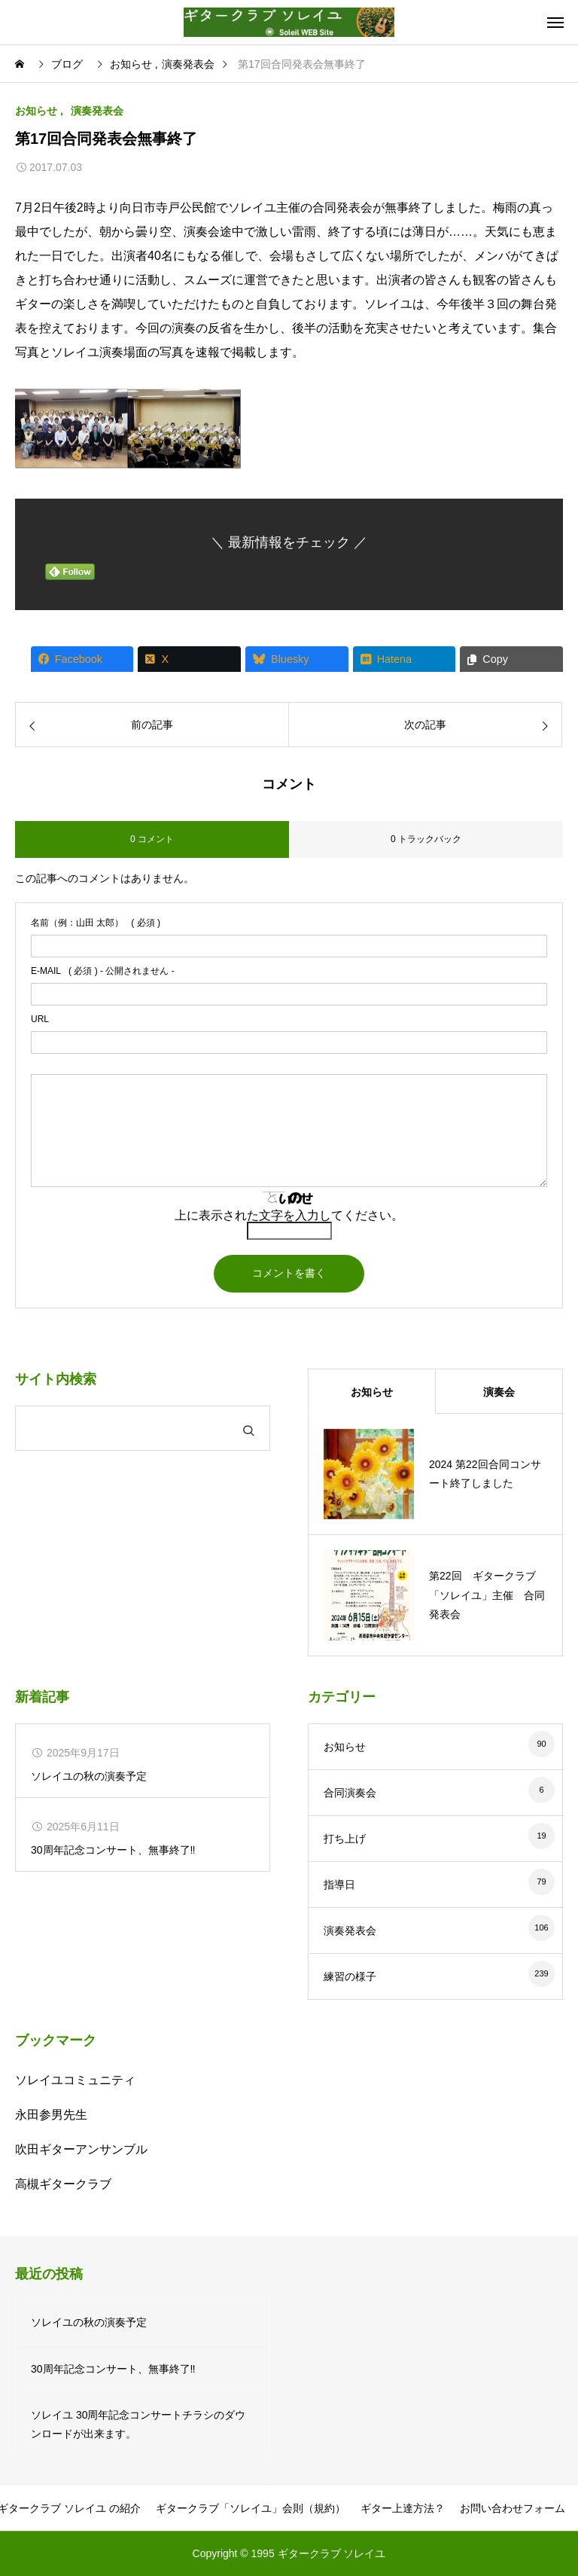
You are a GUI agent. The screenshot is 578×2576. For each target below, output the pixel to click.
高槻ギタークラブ (63, 2184)
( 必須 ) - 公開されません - (103, 970)
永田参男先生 (51, 2114)
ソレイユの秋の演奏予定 (89, 1776)
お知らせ (36, 110)
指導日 (339, 1885)
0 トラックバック (426, 839)
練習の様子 (350, 1976)
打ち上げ (345, 1839)
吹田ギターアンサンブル (81, 2149)
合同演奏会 (350, 1793)
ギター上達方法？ (402, 2508)
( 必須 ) (95, 922)
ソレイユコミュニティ (75, 2080)
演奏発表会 (97, 110)
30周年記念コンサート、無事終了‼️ (113, 1850)
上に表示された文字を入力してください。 (289, 1215)
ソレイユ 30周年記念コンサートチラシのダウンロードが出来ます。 (138, 2424)
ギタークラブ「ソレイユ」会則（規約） (250, 2508)
